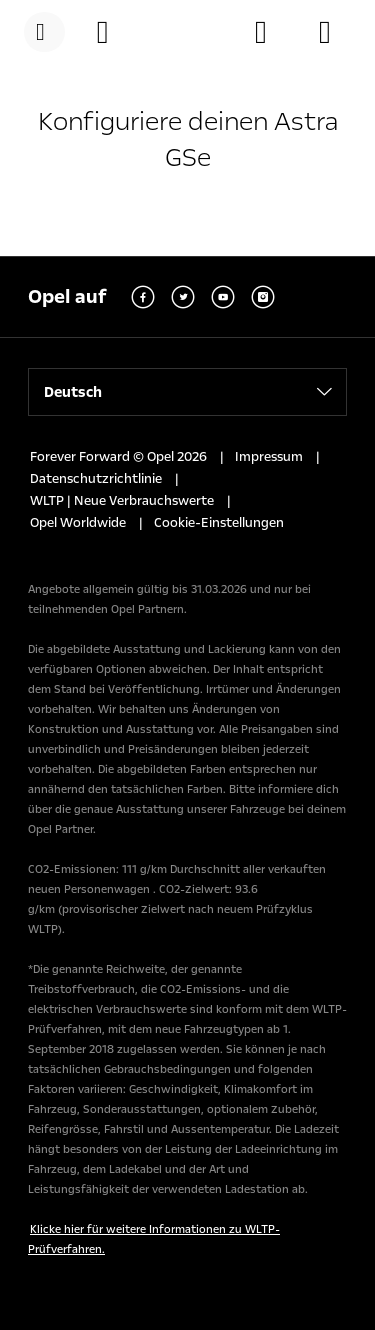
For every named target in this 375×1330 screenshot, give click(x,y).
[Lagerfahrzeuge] (335, 32)
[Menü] (44, 32)
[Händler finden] (271, 32)
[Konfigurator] (113, 32)
